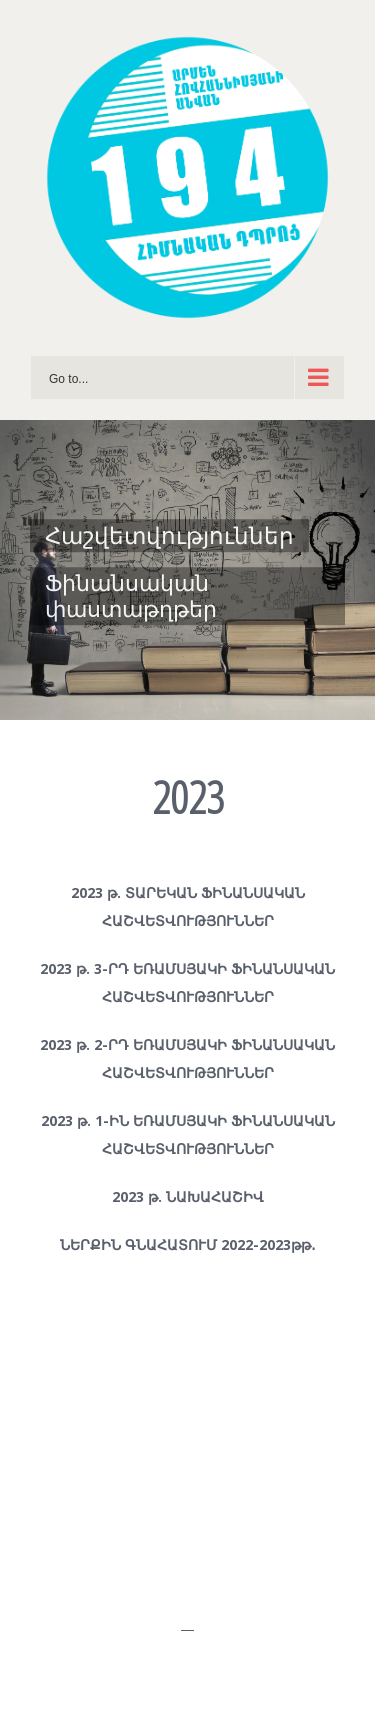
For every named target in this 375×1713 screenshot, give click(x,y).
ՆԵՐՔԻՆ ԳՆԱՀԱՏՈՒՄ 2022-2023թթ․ (188, 1244)
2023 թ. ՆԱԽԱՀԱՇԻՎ (188, 1196)
